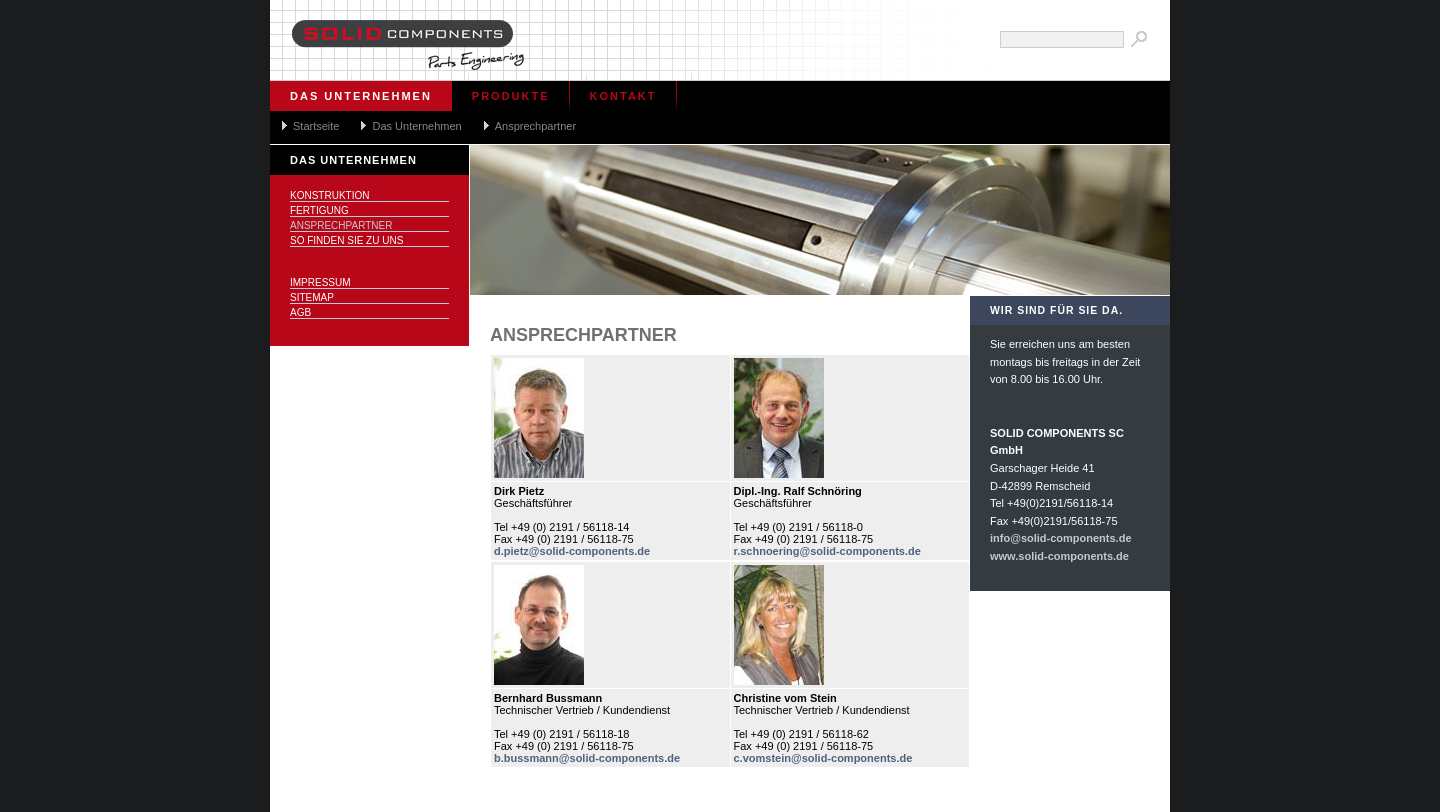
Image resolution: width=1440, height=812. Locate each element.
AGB (300, 312)
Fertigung (319, 210)
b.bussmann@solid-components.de (587, 758)
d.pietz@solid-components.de (572, 551)
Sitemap (312, 297)
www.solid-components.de (1059, 556)
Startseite (316, 126)
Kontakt (623, 96)
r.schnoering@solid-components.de (827, 551)
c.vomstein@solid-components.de (823, 758)
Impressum (320, 282)
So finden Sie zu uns (346, 240)
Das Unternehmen (361, 96)
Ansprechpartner (535, 126)
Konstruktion (329, 195)
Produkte (511, 96)
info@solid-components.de (1061, 538)
